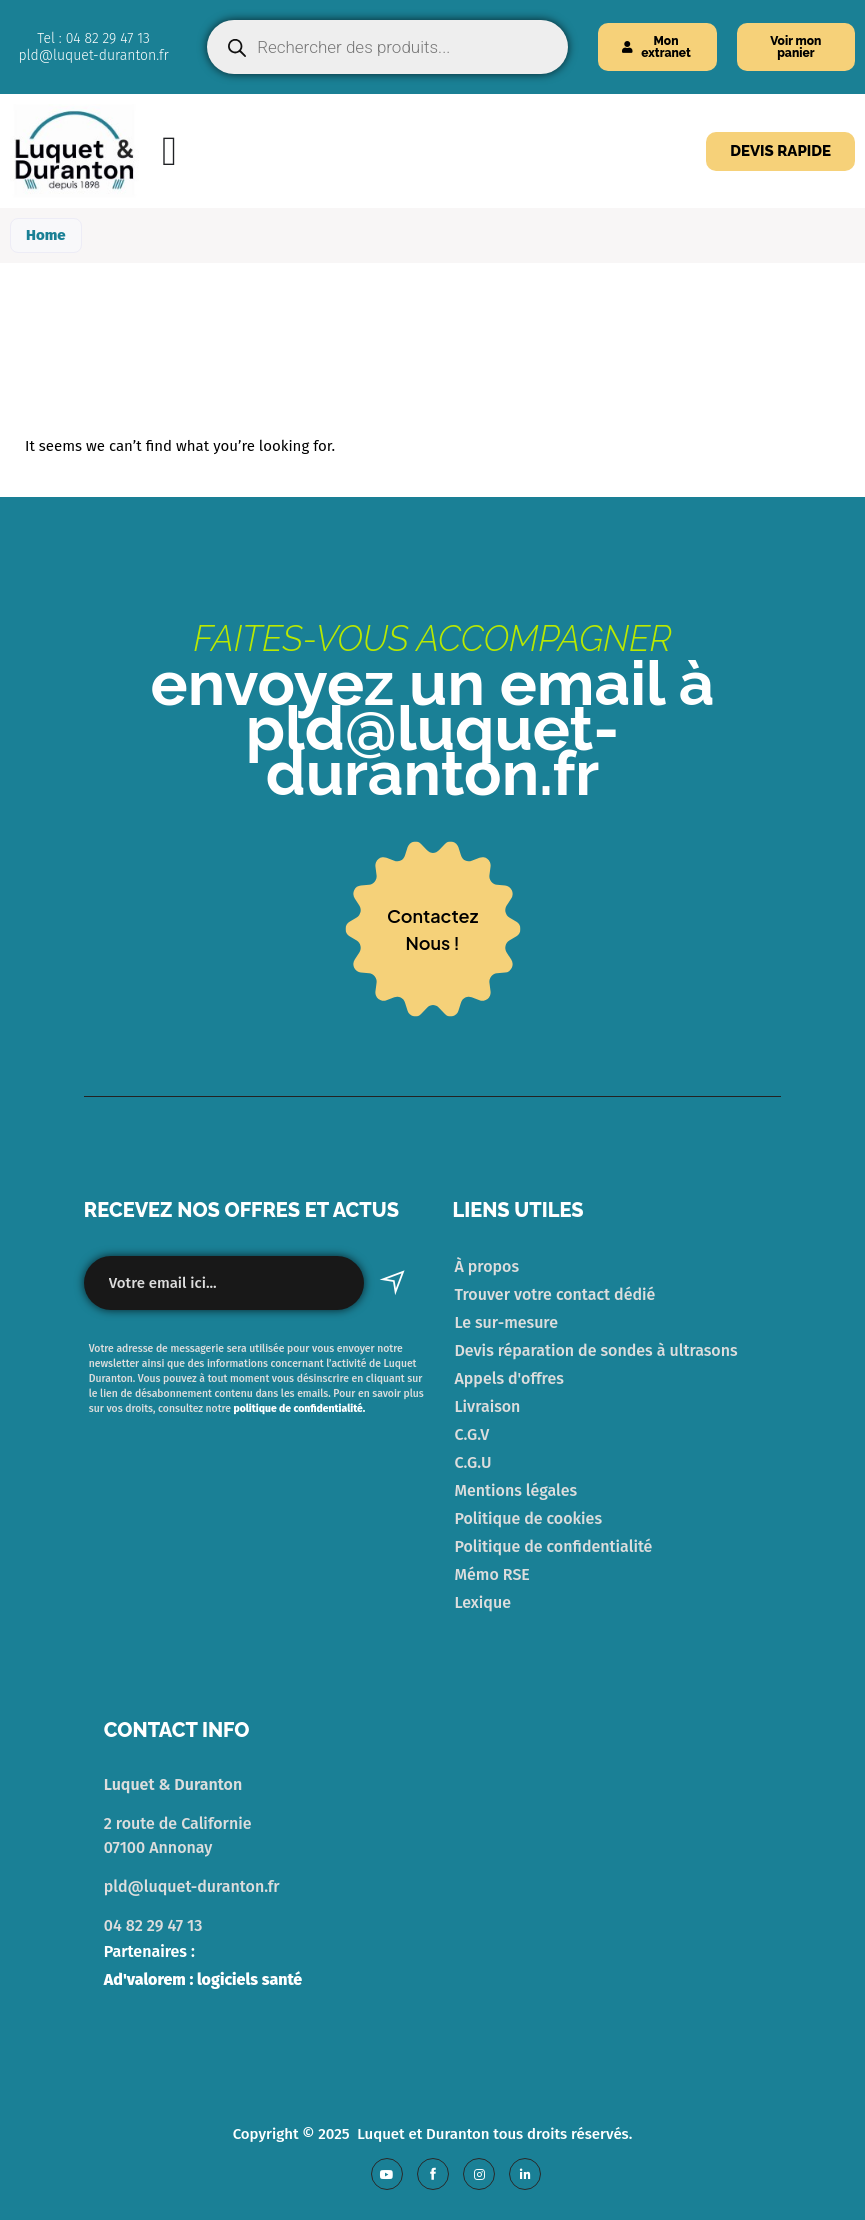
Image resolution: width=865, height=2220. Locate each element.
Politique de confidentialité (554, 1546)
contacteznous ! (433, 929)
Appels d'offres (509, 1378)
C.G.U (473, 1462)
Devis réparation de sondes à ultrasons (596, 1350)
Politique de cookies (529, 1518)
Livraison (488, 1406)
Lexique (483, 1602)
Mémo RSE (492, 1574)
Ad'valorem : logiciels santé (203, 1979)
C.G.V (472, 1434)
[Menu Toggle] (169, 151)
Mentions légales (516, 1490)
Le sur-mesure (506, 1322)
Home (46, 235)
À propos (487, 1266)
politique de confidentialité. (298, 1408)
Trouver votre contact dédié (555, 1294)
